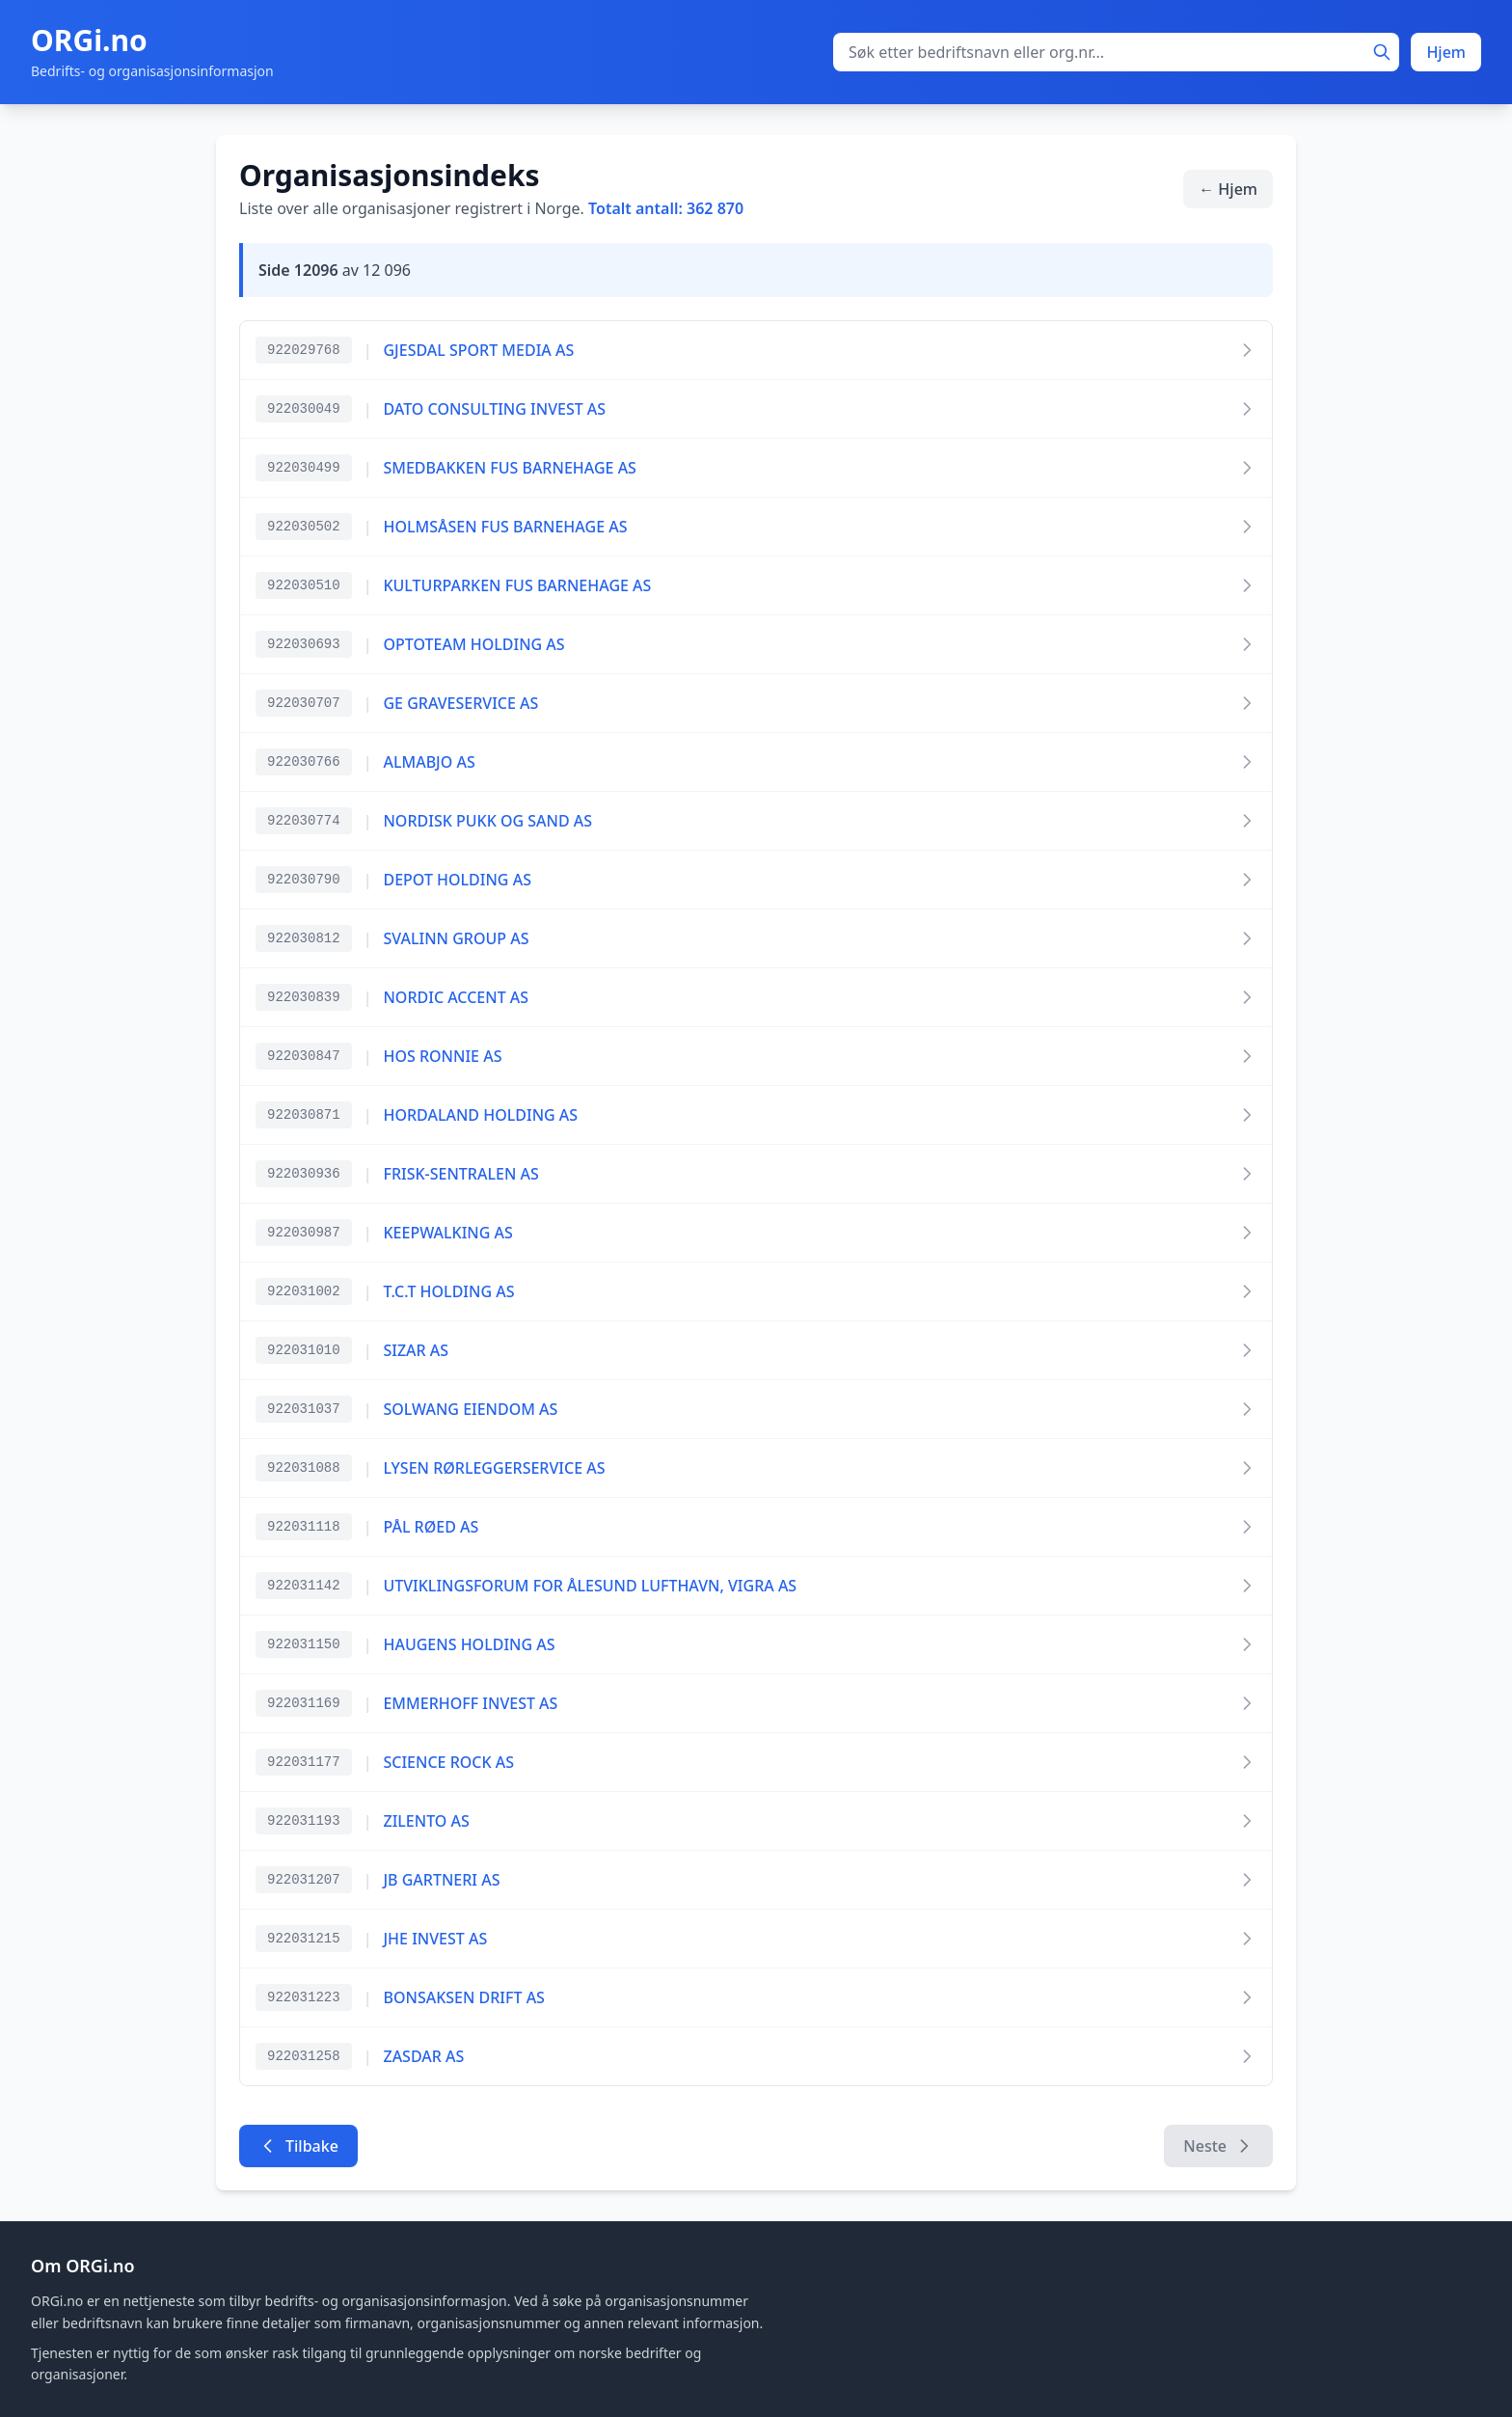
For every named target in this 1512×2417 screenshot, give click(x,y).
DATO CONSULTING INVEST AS (494, 409)
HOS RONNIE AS (442, 1056)
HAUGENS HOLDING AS (468, 1644)
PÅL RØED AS (430, 1526)
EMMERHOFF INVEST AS (470, 1703)
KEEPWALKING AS (447, 1232)
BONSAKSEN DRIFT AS (463, 1997)
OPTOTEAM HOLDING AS (473, 644)
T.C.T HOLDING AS (448, 1291)
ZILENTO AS (426, 1821)
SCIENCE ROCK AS (448, 1762)
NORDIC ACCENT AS (455, 997)
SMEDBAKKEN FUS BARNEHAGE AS (509, 467)
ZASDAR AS (423, 2056)
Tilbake (298, 2146)
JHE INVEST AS (435, 1938)
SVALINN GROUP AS (455, 938)
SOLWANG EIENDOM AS (470, 1409)
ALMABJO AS (428, 762)
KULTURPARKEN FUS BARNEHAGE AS (517, 585)
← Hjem (1228, 189)
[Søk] (1381, 52)
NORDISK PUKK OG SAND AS (487, 820)
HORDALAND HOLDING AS (480, 1115)
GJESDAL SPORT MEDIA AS (478, 350)
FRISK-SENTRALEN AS (460, 1173)
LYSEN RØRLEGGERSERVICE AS (494, 1468)
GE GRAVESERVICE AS (460, 703)
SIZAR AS (415, 1350)
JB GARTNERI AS (441, 1879)
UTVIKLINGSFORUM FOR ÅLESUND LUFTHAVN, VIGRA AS (589, 1585)
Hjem (1446, 52)
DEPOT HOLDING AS (457, 879)
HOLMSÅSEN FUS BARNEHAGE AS (505, 526)
